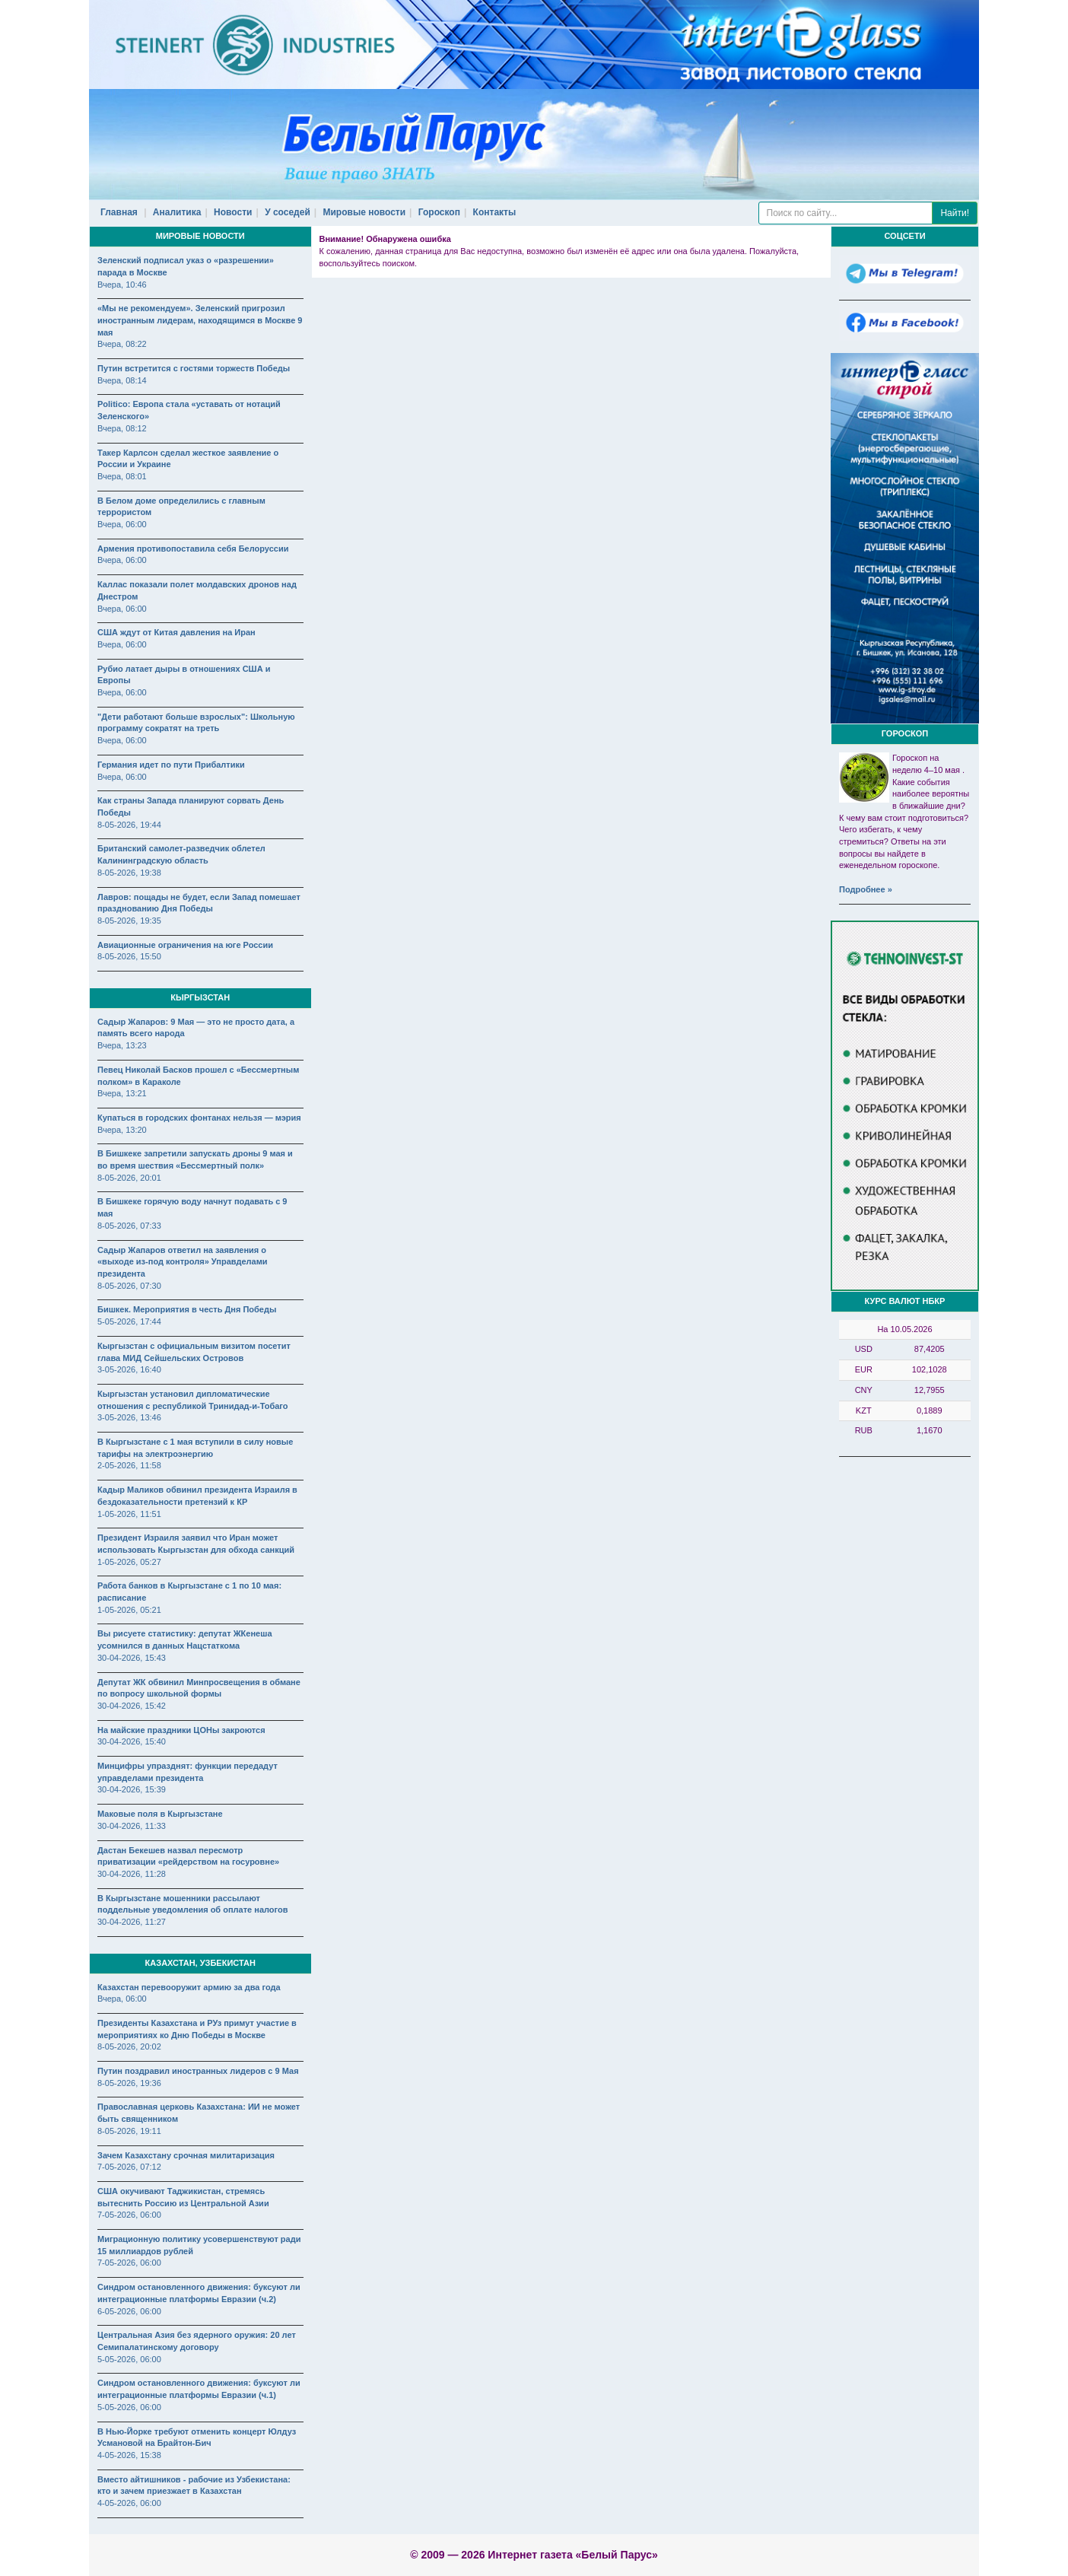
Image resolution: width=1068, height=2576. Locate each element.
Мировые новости (364, 212)
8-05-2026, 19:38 (129, 872)
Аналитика (177, 212)
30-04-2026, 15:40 (131, 1741)
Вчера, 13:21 (122, 1093)
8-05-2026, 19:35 (129, 920)
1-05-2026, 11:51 (129, 1514)
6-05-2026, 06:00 (129, 2311)
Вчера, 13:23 (122, 1045)
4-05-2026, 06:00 (129, 2503)
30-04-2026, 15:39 (131, 1789)
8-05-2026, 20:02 (129, 2046)
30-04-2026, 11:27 (131, 1921)
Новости (233, 212)
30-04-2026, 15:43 (131, 1657)
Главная (119, 212)
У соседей (287, 212)
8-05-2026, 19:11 (129, 2131)
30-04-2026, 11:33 (131, 1825)
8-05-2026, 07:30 (129, 1285)
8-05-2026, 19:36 (129, 2083)
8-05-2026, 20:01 (129, 1177)
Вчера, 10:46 (122, 284)
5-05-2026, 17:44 (129, 1321)
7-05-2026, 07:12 (129, 2166)
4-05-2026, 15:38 (129, 2455)
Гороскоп (439, 212)
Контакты (495, 212)
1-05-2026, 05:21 (129, 1609)
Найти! (954, 213)
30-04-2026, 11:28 (131, 1873)
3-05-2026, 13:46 (129, 1417)
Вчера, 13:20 (122, 1129)
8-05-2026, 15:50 (129, 956)
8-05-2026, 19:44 (129, 824)
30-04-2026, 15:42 (131, 1705)
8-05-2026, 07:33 (129, 1225)
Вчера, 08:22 (122, 343)
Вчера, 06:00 (122, 524)
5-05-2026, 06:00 (129, 2359)
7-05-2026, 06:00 (129, 2214)
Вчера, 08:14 (122, 380)
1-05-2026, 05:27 (129, 1561)
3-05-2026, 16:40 (129, 1369)
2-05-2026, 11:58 (129, 1465)
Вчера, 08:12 (122, 428)
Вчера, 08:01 (122, 476)
